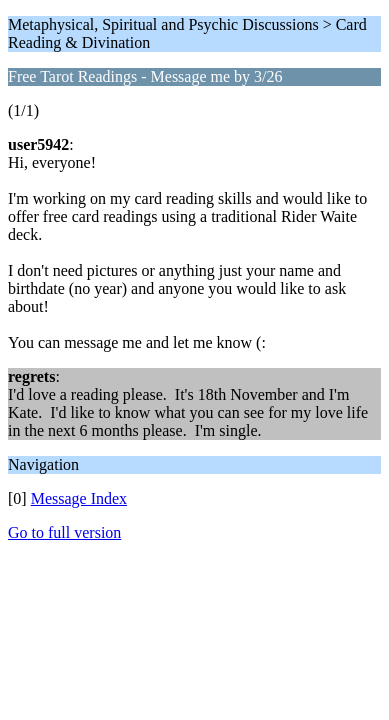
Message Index (79, 498)
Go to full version (64, 532)
